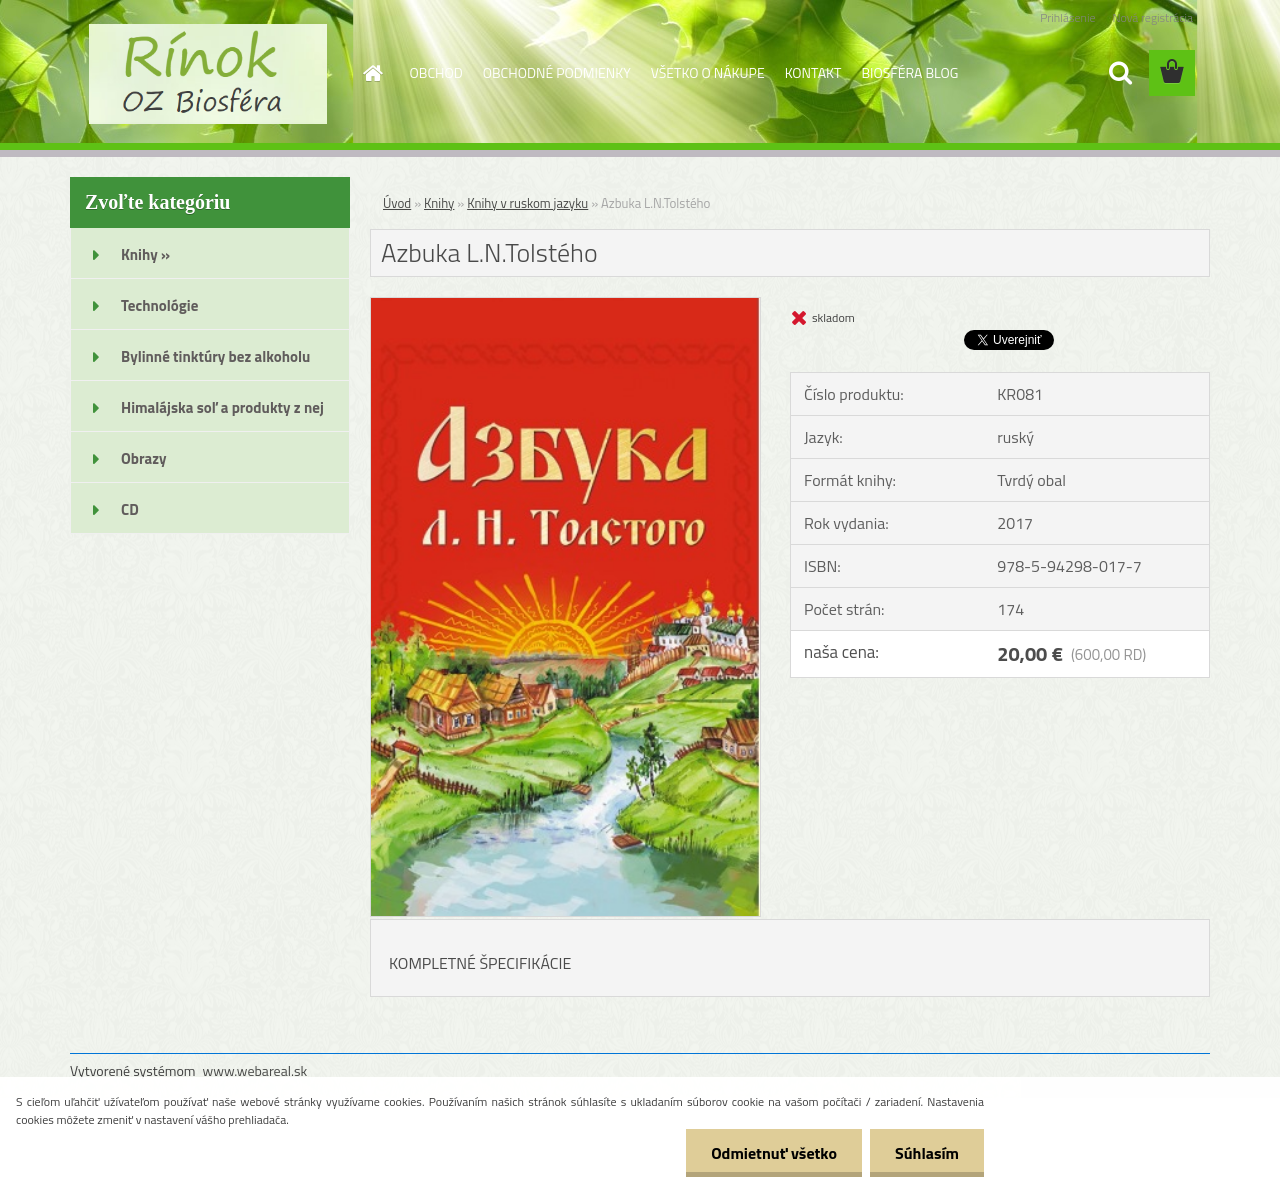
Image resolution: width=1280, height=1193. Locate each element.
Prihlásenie (1067, 17)
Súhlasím (927, 1153)
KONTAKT (813, 72)
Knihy (439, 203)
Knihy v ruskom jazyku (527, 203)
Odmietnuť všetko (774, 1153)
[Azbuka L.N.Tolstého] (565, 306)
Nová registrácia (1152, 17)
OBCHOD (436, 72)
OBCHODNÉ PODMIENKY (557, 72)
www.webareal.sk (255, 1070)
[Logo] (207, 74)
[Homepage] (372, 73)
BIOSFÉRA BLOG (909, 72)
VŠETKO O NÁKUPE (708, 72)
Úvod (397, 203)
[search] (1120, 73)
